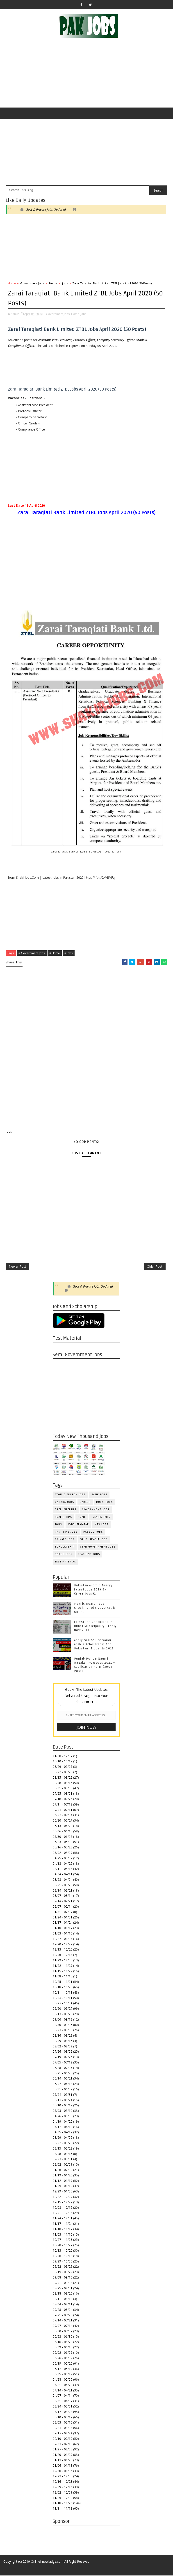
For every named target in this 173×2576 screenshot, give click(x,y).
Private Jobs (65, 1540)
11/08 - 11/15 (62, 1977)
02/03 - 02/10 (62, 2445)
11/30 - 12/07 (62, 1757)
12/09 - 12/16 (62, 2488)
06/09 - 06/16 (62, 2348)
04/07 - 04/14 (62, 2396)
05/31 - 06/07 (62, 2090)
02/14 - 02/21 (62, 1902)
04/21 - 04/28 (62, 2386)
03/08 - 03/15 (62, 2154)
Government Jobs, (58, 313)
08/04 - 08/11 (62, 2305)
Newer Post (17, 1267)
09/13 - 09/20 (62, 2015)
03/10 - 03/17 (62, 2418)
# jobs (68, 953)
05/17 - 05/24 (62, 2101)
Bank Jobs (99, 1495)
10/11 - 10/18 (62, 1993)
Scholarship (65, 1547)
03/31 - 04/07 (62, 2402)
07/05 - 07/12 (62, 2063)
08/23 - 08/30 (62, 2031)
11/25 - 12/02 (62, 2498)
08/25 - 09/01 (62, 2289)
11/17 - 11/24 (62, 2224)
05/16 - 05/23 (62, 1848)
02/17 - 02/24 (62, 2434)
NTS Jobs (101, 1525)
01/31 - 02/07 (62, 1913)
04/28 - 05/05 (62, 2380)
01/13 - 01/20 (62, 2461)
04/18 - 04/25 (62, 1864)
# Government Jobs (31, 953)
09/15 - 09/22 (62, 2273)
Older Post (154, 1267)
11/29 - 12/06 (62, 1961)
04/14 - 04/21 (62, 2391)
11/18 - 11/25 (62, 2504)
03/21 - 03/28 (62, 1886)
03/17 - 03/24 (62, 2412)
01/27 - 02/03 (62, 2450)
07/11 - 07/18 (62, 1805)
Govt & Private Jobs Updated (46, 209)
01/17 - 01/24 (62, 1923)
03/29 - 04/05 (62, 2138)
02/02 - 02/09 (62, 2165)
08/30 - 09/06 (62, 2025)
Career (85, 1503)
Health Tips (63, 1518)
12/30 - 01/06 (62, 2472)
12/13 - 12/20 (62, 1950)
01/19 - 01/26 (62, 2176)
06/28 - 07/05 (62, 2068)
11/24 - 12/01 (62, 2219)
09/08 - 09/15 (62, 2278)
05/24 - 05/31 (62, 2095)
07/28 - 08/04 (62, 2310)
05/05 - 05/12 (62, 2375)
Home (12, 283)
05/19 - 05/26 (62, 2364)
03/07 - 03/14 (62, 1897)
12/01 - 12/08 (62, 2214)
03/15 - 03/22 (62, 2149)
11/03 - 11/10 (62, 2235)
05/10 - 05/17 (62, 2106)
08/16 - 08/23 (62, 2036)
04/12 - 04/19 (62, 2128)
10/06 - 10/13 (62, 2257)
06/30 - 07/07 (62, 2332)
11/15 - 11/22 (62, 1972)
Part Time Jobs (66, 1532)
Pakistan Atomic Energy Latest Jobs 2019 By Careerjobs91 (93, 1590)
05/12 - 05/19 (62, 2370)
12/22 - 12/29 (62, 2197)
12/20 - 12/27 (62, 1945)
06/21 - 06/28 (62, 2074)
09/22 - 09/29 (62, 2267)
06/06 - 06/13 (62, 1832)
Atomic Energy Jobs (70, 1495)
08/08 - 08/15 (62, 1784)
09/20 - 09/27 (62, 2009)
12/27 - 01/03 (62, 1939)
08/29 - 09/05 (62, 1767)
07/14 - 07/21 (62, 2321)
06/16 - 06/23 (62, 2343)
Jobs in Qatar (78, 1525)
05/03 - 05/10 (62, 2111)
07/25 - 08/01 (62, 1794)
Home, (75, 313)
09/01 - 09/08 (62, 2283)
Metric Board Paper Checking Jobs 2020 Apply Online (95, 1609)
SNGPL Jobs (64, 1555)
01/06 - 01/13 (62, 2466)
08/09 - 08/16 (62, 2042)
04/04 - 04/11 (62, 1875)
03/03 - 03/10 (62, 2423)
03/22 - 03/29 (62, 2144)
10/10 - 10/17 (62, 1762)
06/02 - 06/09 (62, 2353)
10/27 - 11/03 (62, 2241)
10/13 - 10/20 (62, 2251)
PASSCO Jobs (93, 1532)
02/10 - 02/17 (62, 2439)
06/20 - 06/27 (62, 1821)
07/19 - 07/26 (62, 2058)
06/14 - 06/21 (62, 2079)
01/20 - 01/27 (62, 2455)
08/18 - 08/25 (62, 2294)
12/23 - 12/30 (62, 2477)
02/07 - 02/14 (62, 1907)
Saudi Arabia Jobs (94, 1540)
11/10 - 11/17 (62, 2230)
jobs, (84, 313)
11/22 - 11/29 (62, 1966)
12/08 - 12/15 (62, 2208)
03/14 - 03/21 (62, 1891)
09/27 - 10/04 (62, 2004)
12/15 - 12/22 (62, 2203)
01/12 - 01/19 (62, 2181)
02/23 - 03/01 (62, 2160)
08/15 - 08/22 (62, 1778)
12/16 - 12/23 (62, 2482)
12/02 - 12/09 (62, 2493)
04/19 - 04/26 (62, 2122)
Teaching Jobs (89, 1555)
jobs (65, 283)
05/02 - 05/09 (62, 1853)
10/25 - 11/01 (62, 1982)
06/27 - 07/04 (62, 1816)
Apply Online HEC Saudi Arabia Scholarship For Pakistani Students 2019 (94, 1645)
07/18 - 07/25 (62, 1800)
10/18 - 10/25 (62, 1988)
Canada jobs (64, 1503)
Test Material (65, 1562)
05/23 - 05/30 (62, 1843)
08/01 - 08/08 (62, 1789)
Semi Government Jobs (98, 1547)
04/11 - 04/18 (62, 1870)
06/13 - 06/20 (62, 1826)
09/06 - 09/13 (62, 2020)
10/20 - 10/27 (62, 2246)
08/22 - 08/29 (62, 1773)
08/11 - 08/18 (62, 2299)
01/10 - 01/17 (62, 1929)
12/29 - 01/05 (62, 2192)
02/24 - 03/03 (62, 2428)
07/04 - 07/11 (62, 1810)
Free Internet (66, 1510)
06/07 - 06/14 (62, 2084)
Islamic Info (101, 1518)
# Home (54, 953)
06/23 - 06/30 (62, 2337)
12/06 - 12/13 (62, 1955)
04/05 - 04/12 (62, 2133)
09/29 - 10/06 (62, 2262)
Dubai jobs (104, 1503)
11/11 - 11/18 (62, 2509)
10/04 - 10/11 (62, 1999)
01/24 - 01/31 (62, 1918)
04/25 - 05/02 (62, 1859)
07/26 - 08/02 (62, 2052)
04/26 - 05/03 (62, 2117)
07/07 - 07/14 (62, 2326)
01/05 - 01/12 (62, 2187)
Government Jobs (32, 283)
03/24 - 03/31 (62, 2407)
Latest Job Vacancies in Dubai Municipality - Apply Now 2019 (95, 1627)
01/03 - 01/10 (62, 1934)
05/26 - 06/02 (62, 2359)
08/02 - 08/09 (62, 2047)
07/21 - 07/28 (62, 2316)
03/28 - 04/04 (62, 1880)
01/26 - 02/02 (62, 2171)
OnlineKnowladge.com (47, 2562)
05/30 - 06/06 (62, 1837)
